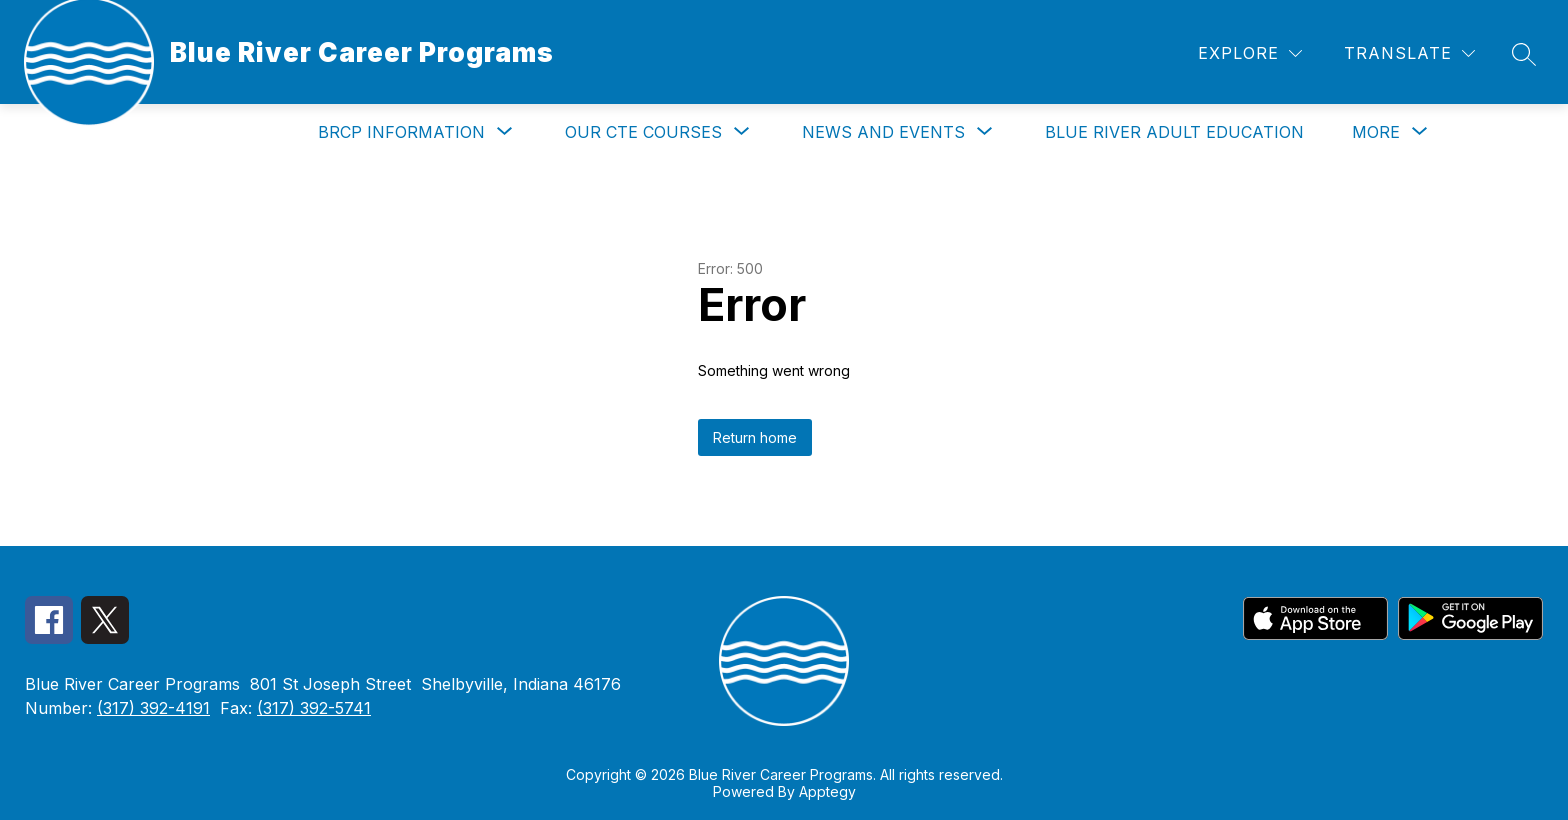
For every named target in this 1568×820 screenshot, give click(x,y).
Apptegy (827, 791)
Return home (755, 437)
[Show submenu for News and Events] (883, 132)
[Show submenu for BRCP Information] (401, 132)
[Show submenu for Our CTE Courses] (643, 132)
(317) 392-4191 (153, 708)
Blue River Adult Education (1174, 132)
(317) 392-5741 (314, 708)
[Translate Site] (1409, 53)
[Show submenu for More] (1376, 132)
